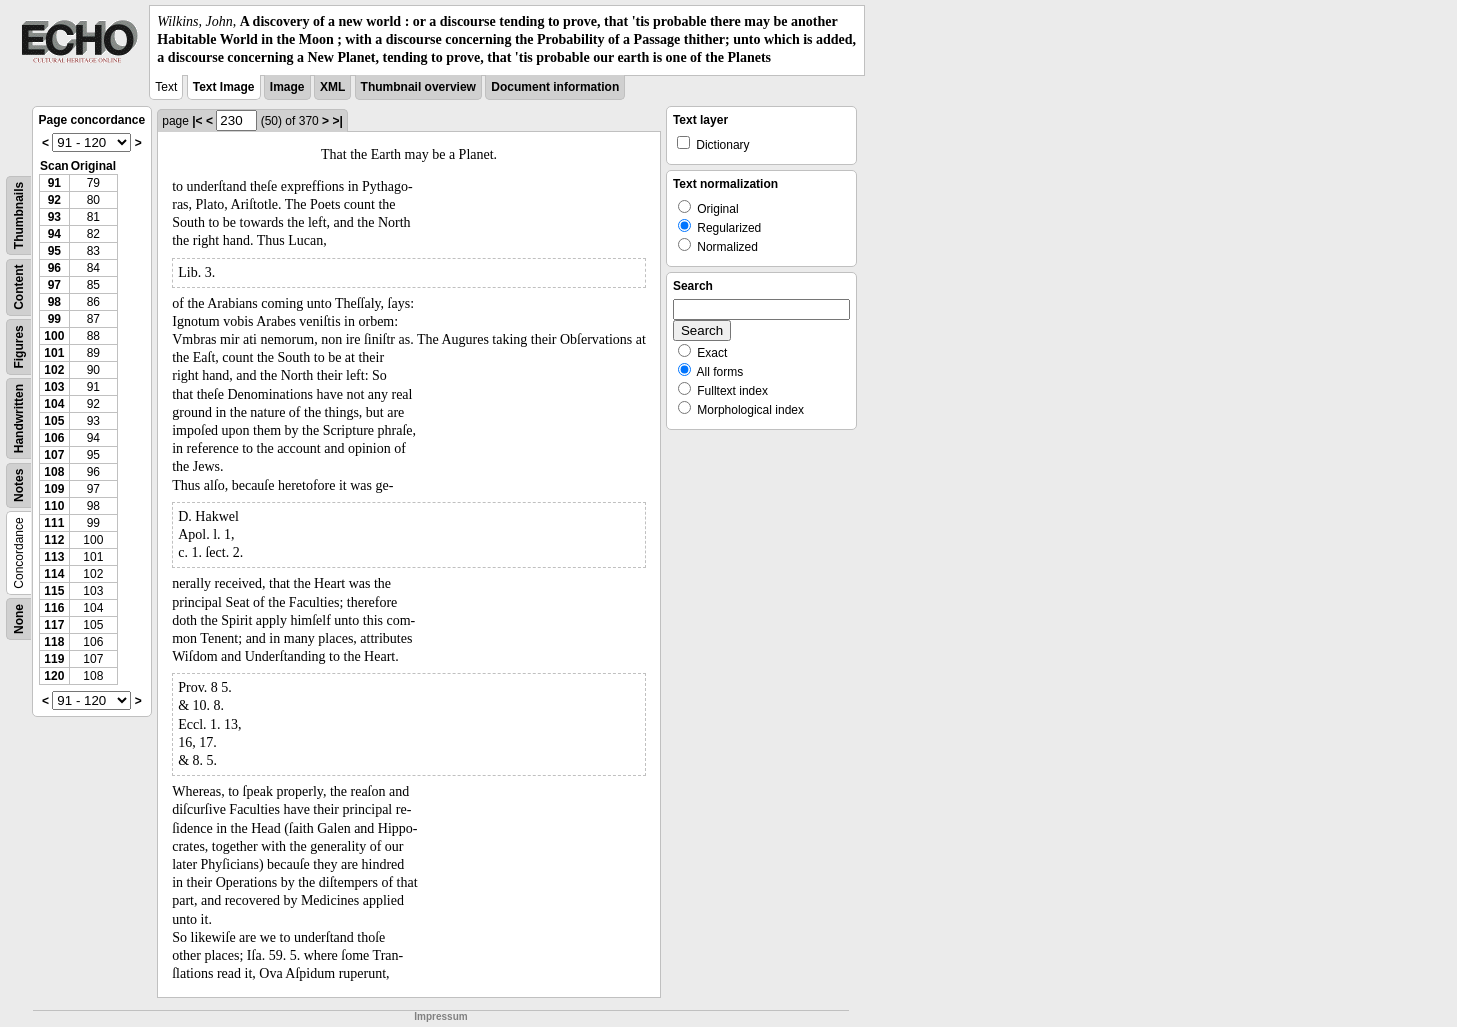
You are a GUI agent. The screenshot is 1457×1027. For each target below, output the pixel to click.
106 (54, 438)
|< (197, 121)
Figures (19, 346)
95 (54, 251)
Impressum (440, 1016)
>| (337, 121)
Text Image (224, 87)
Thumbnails (19, 214)
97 (54, 285)
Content (19, 286)
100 (54, 336)
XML (332, 87)
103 (54, 387)
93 (54, 217)
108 (54, 472)
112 (54, 540)
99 (54, 319)
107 (54, 455)
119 (54, 659)
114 (54, 574)
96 (54, 268)
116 (54, 608)
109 (54, 489)
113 (54, 557)
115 (54, 591)
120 (54, 676)
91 (54, 183)
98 (54, 302)
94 (54, 234)
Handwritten (19, 417)
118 (54, 642)
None (19, 619)
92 (54, 200)
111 (54, 523)
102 (54, 370)
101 (54, 353)
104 (54, 404)
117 (54, 625)
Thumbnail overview (418, 87)
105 (54, 421)
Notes (19, 484)
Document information (555, 87)
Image (287, 87)
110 (54, 506)
